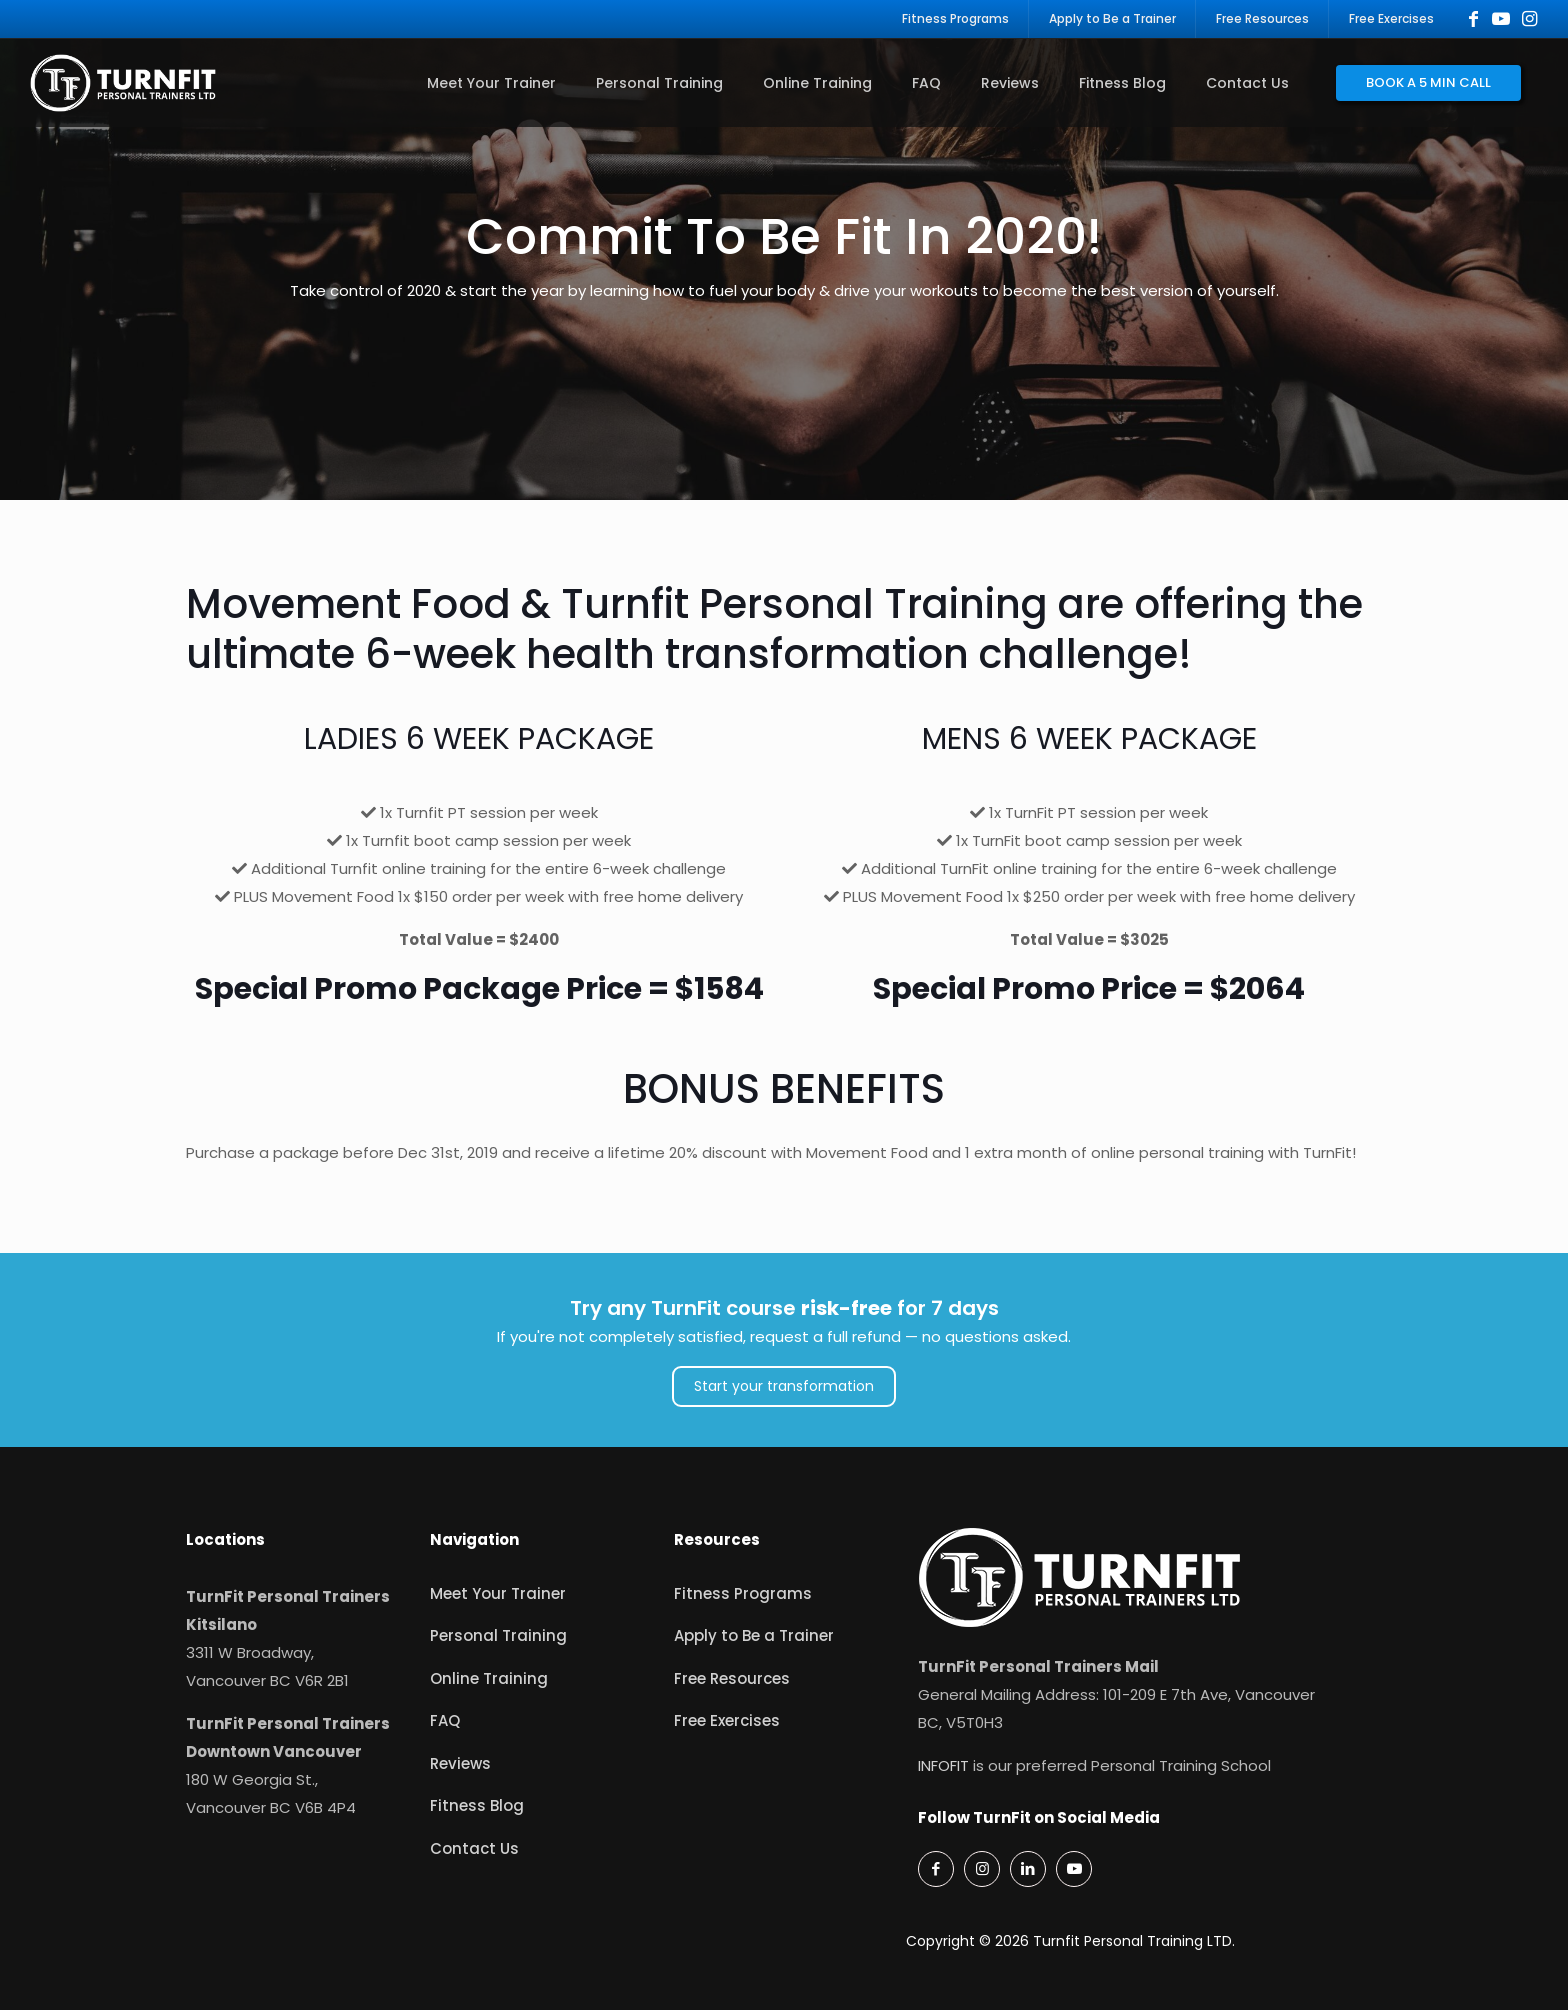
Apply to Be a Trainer (754, 1635)
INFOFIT (943, 1765)
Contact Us (474, 1848)
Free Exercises (727, 1720)
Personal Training (498, 1635)
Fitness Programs (743, 1593)
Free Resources (732, 1678)
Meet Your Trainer (498, 1593)
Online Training (489, 1678)
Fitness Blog (477, 1805)
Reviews (460, 1763)
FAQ (445, 1720)
